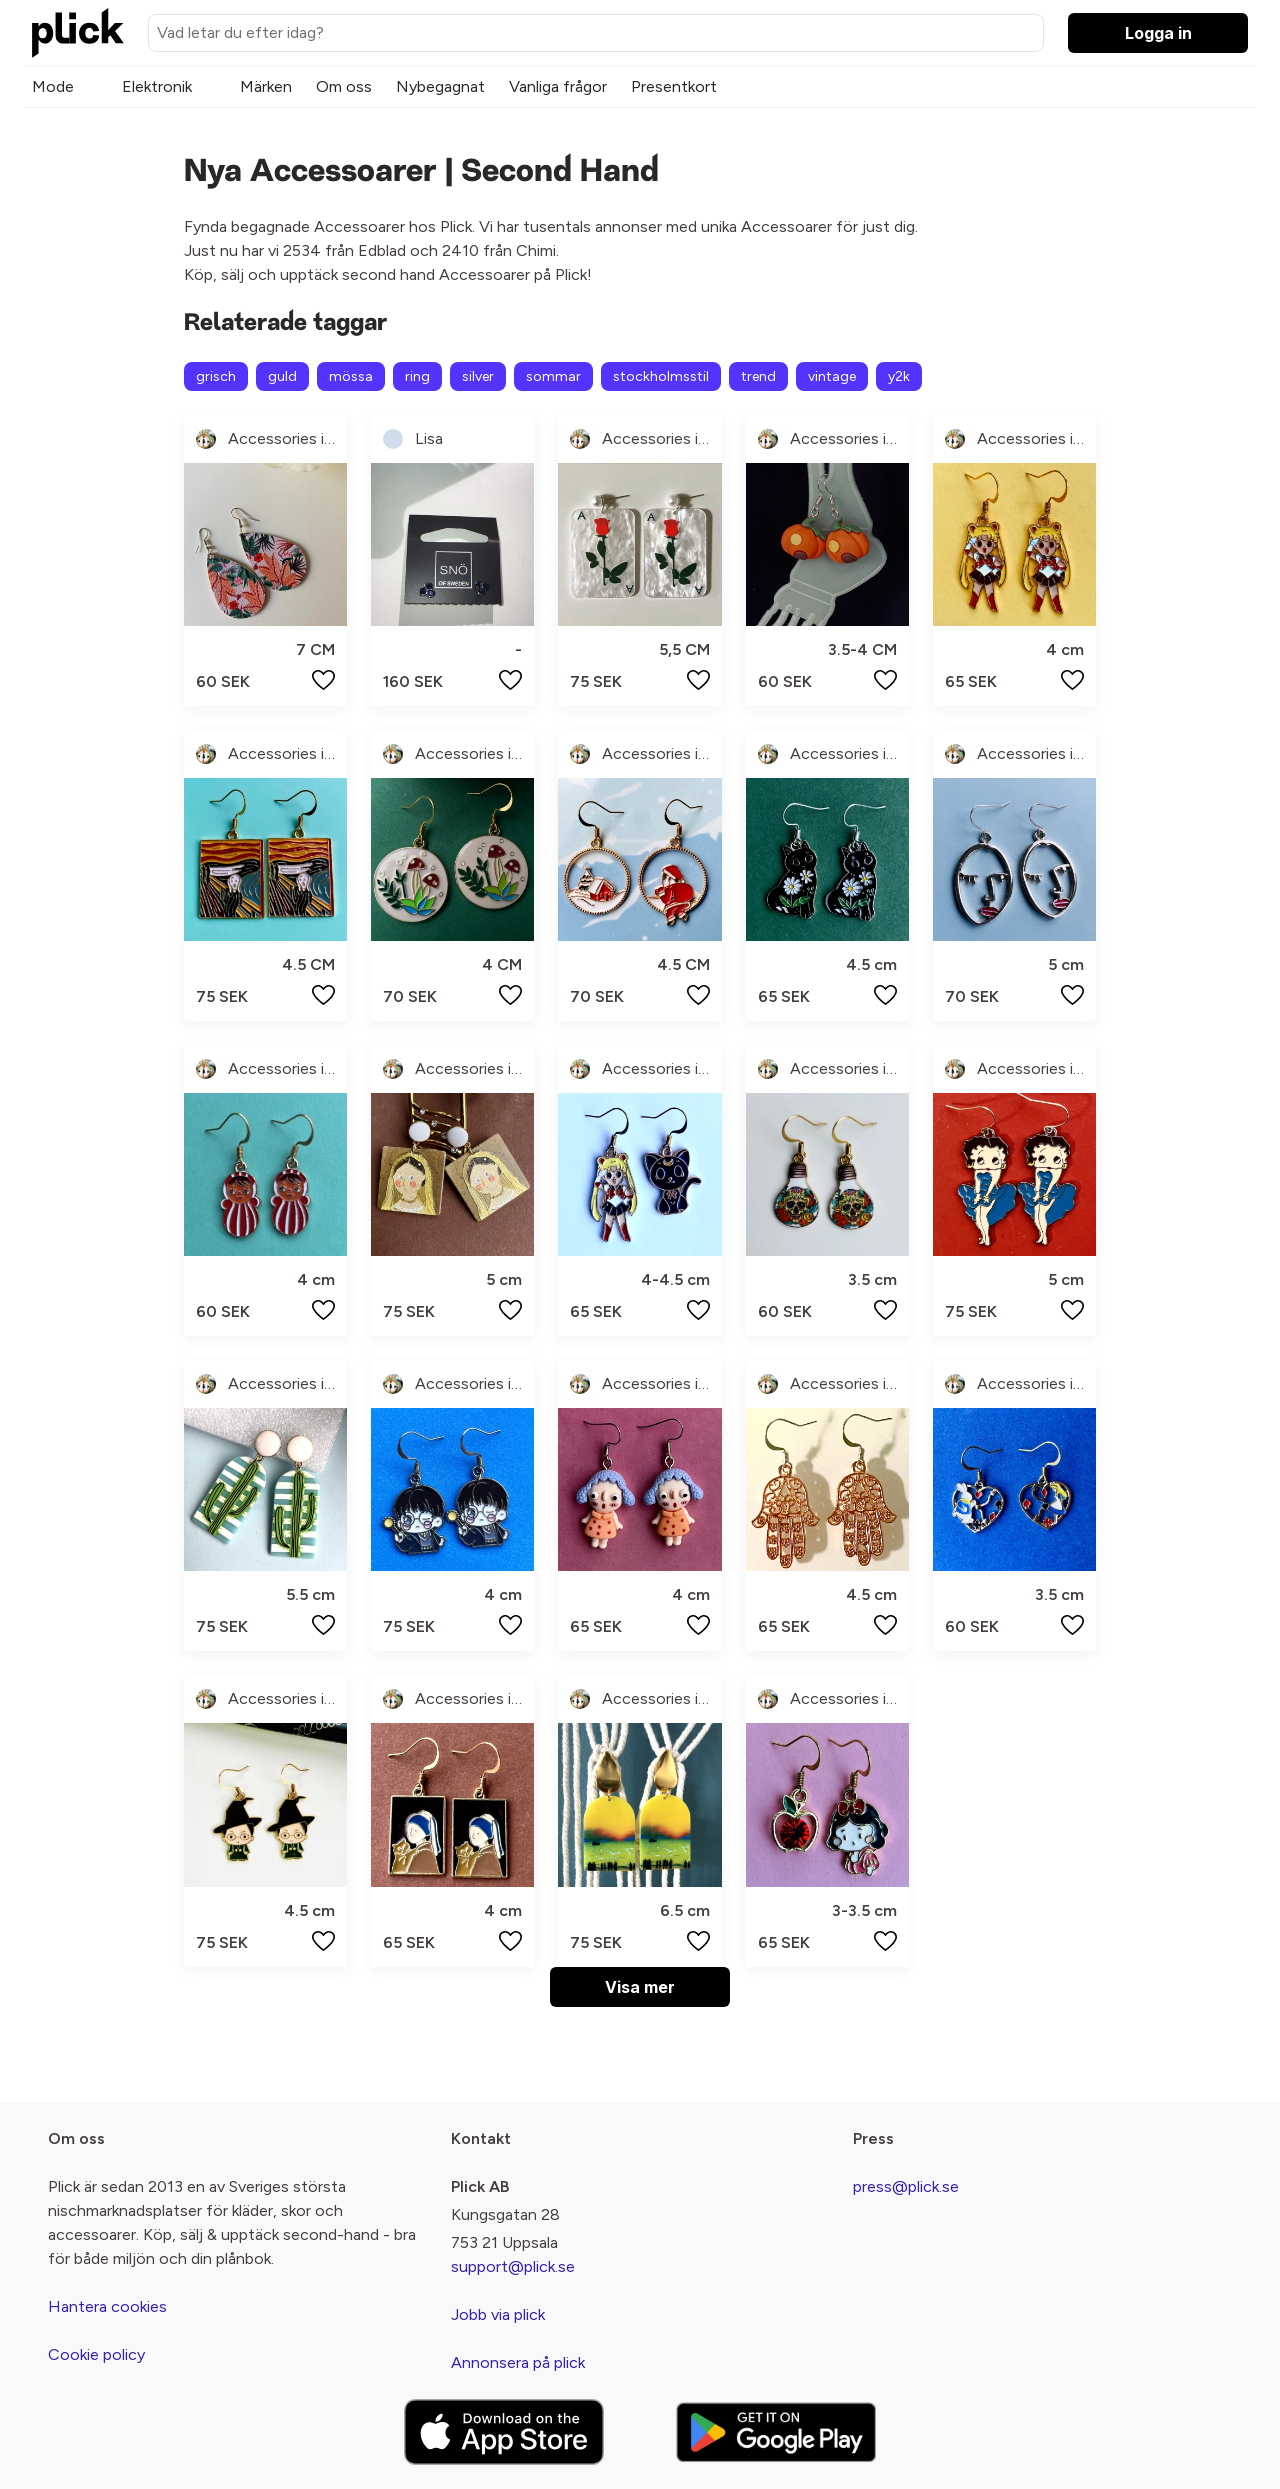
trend (758, 376)
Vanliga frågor (558, 86)
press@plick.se (906, 2186)
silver (478, 376)
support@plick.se (513, 2266)
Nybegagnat (440, 86)
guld (282, 376)
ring (417, 376)
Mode (53, 86)
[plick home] (78, 33)
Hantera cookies (107, 2306)
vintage (832, 376)
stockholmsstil (661, 376)
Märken (266, 86)
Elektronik (157, 86)
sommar (553, 376)
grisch (216, 376)
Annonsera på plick (518, 2362)
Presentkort (674, 86)
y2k (899, 376)
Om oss (344, 86)
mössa (351, 376)
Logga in (1158, 33)
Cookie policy (96, 2354)
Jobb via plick (498, 2314)
